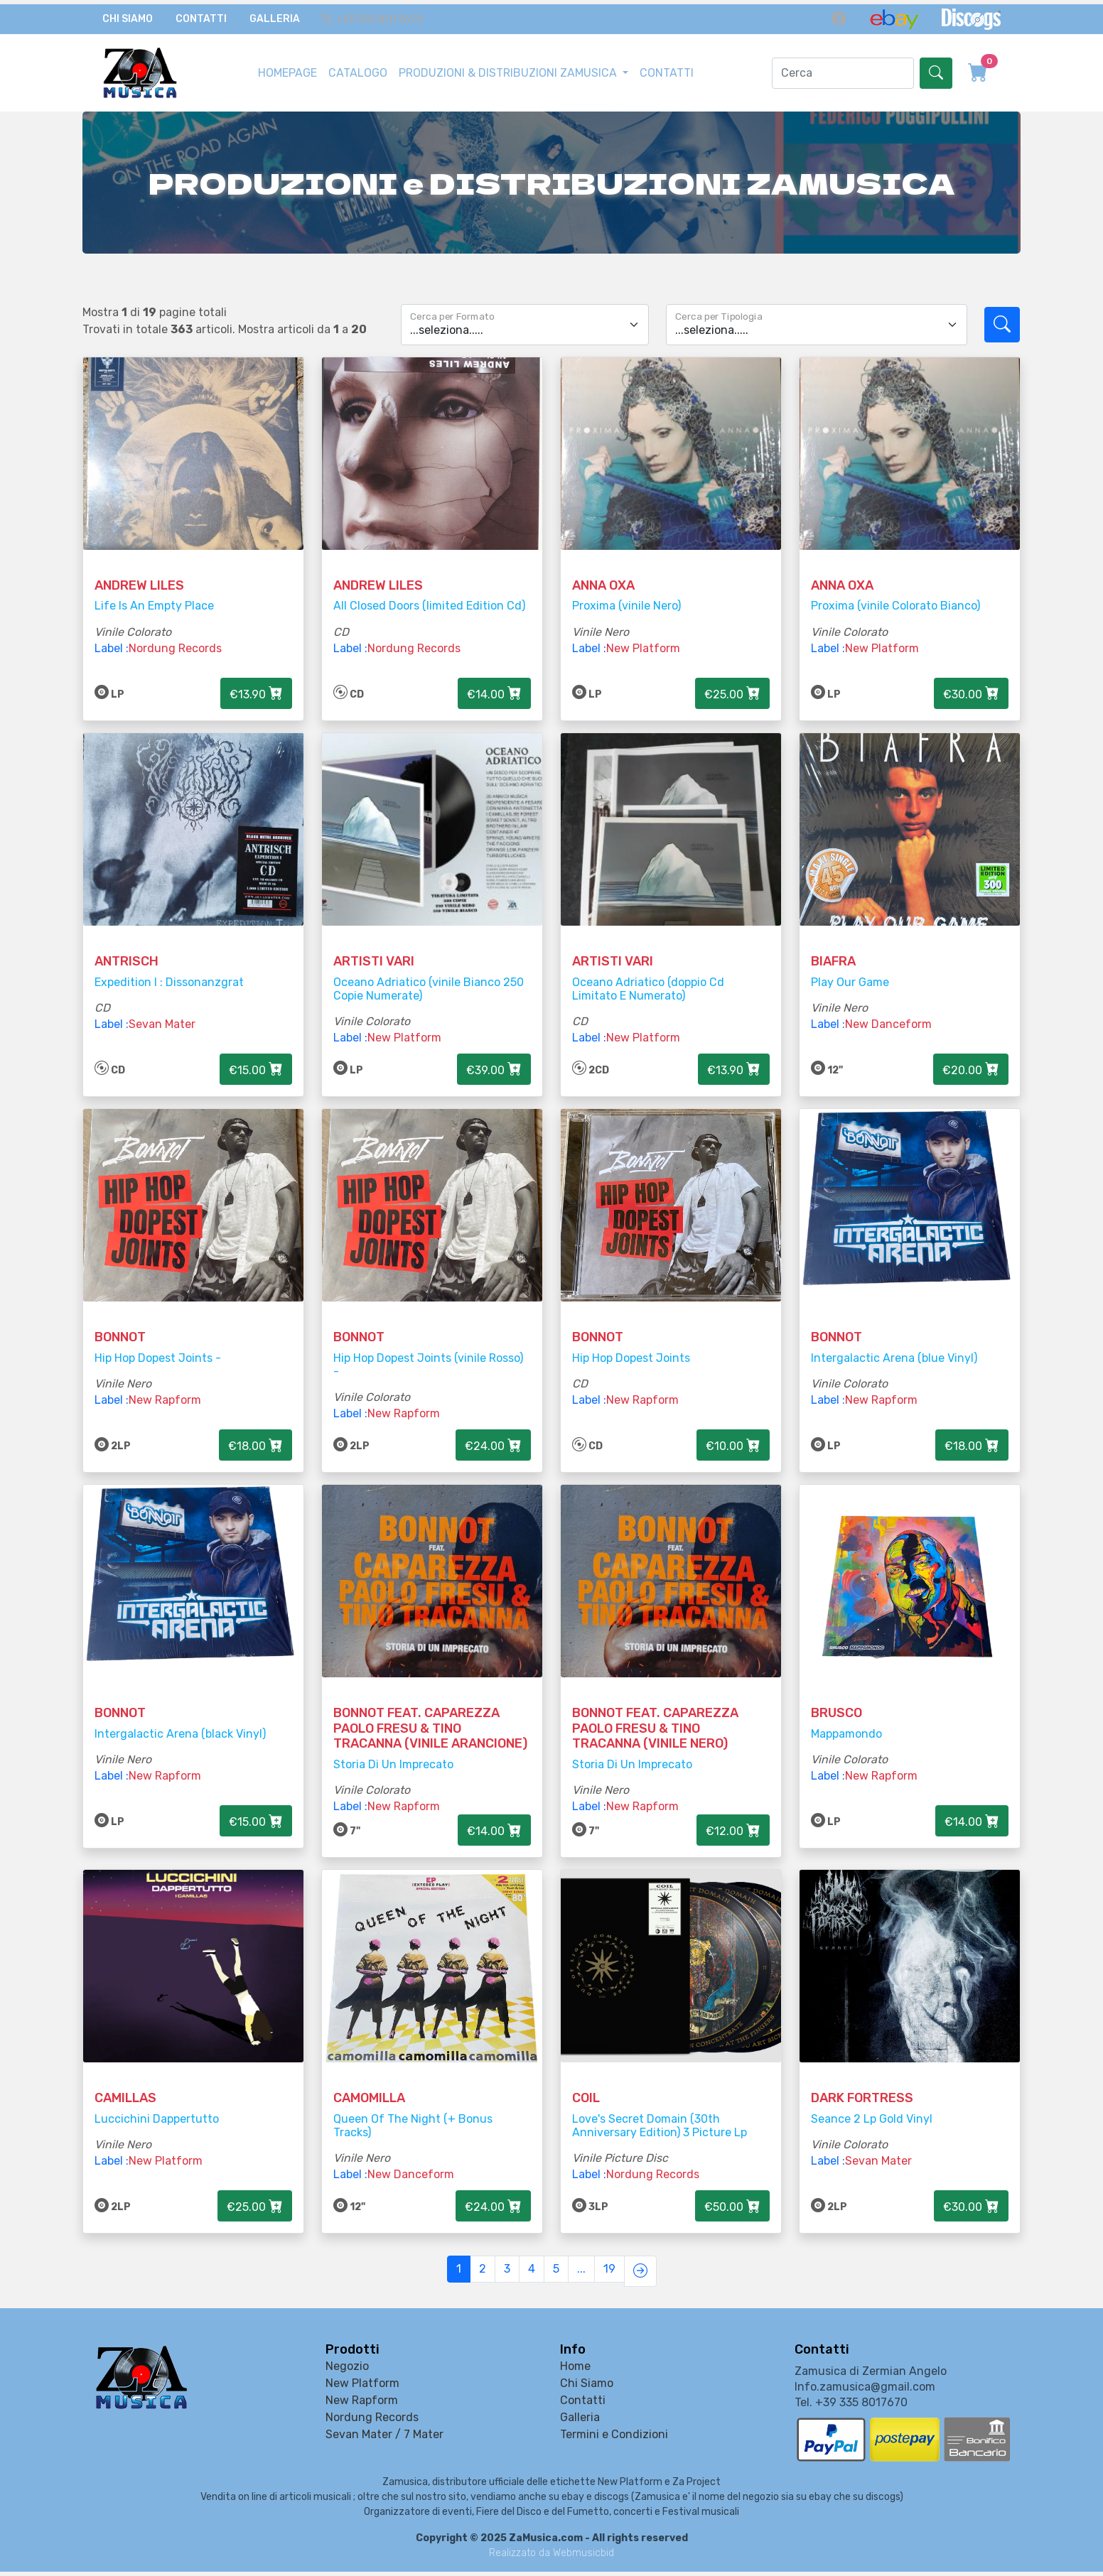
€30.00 (971, 682)
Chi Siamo (127, 15)
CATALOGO (357, 64)
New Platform (643, 637)
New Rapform (165, 1401)
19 (609, 2278)
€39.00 (494, 1064)
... (581, 2278)
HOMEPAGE (287, 64)
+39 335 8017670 (374, 15)
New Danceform (888, 1019)
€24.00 (493, 1446)
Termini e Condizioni (614, 2439)
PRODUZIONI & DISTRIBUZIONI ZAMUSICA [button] (509, 64)
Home (575, 2371)
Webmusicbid (583, 2557)
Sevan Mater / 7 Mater (384, 2439)
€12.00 (733, 1838)
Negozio (347, 2371)
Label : (112, 637)
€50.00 (732, 2220)
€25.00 (732, 682)
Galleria (274, 15)
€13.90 (256, 682)
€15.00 (256, 1064)
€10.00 (733, 1446)
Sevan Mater (162, 1019)
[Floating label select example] (525, 307)
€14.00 (494, 682)
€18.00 (255, 1446)
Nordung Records (175, 637)
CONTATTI (667, 64)
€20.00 (970, 1064)
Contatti (201, 15)
